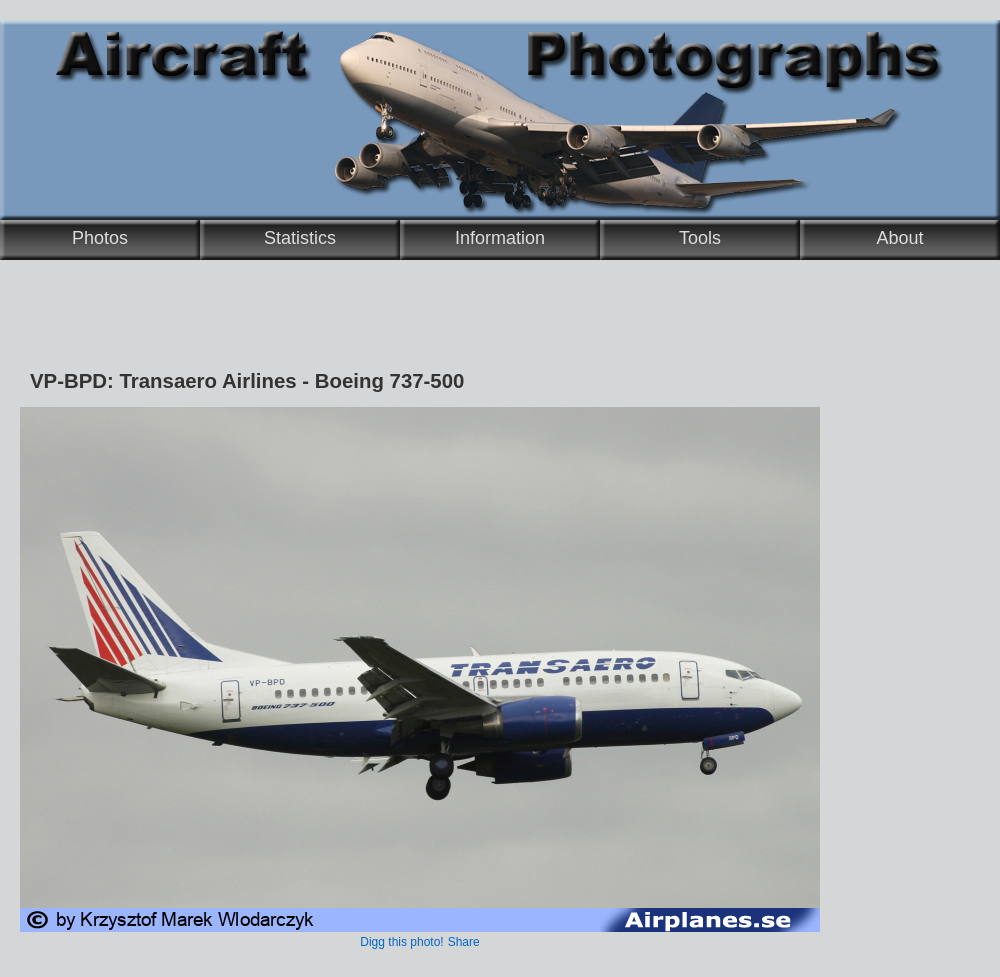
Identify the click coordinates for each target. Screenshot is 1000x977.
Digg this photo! (401, 942)
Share (464, 942)
